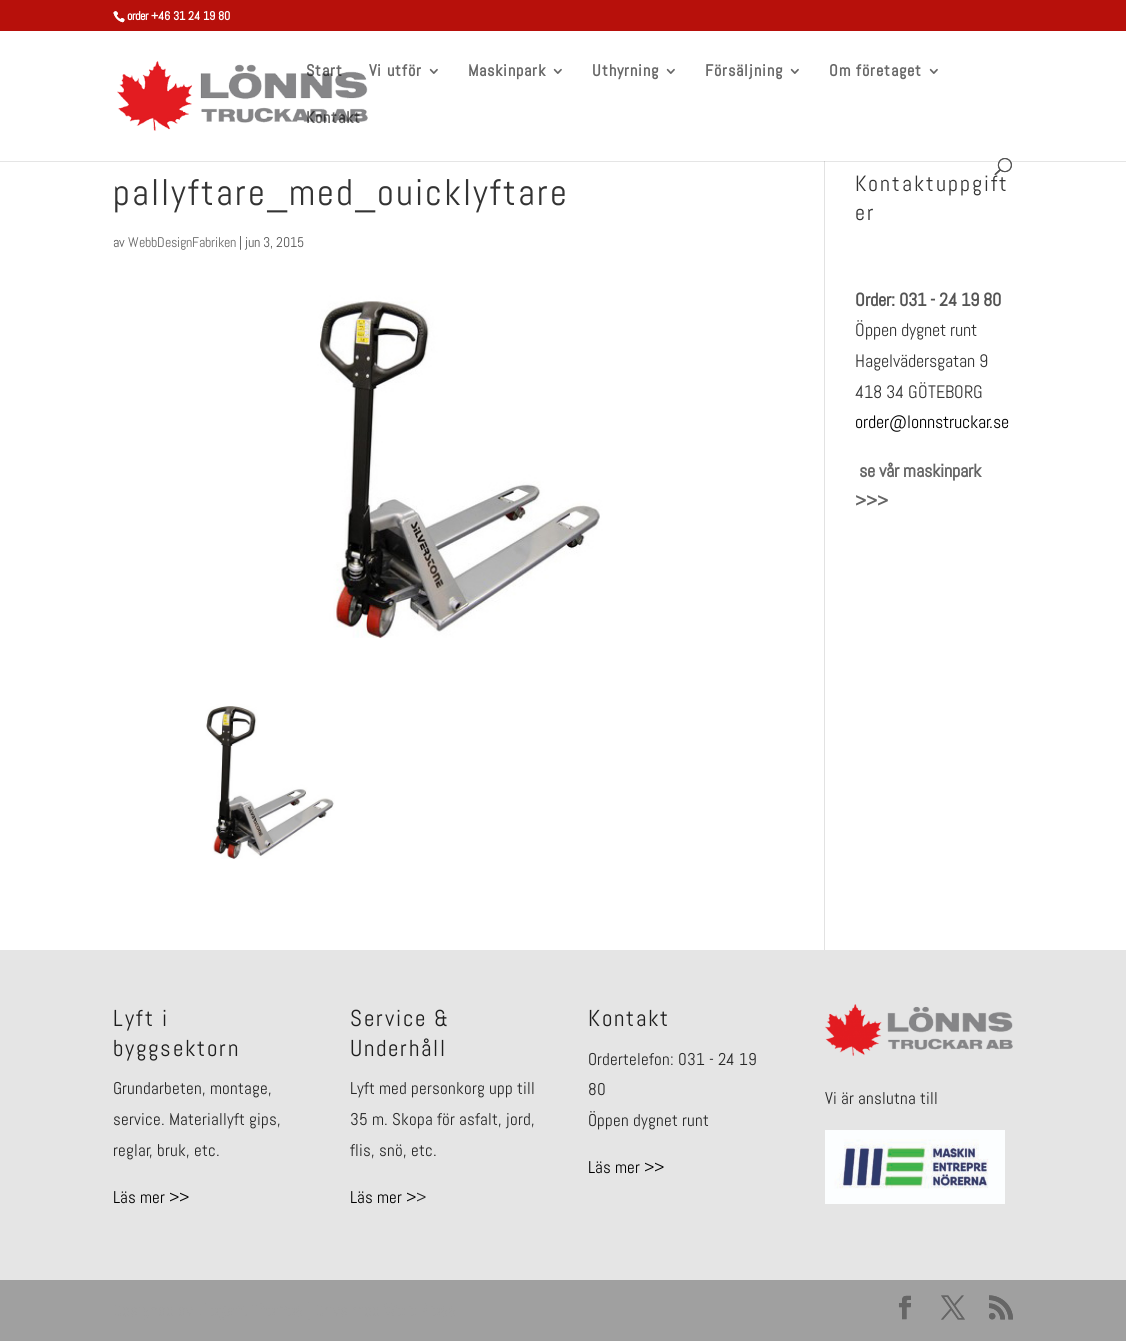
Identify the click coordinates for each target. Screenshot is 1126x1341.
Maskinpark (507, 72)
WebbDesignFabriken (182, 242)
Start (324, 72)
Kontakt (333, 119)
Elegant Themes (250, 1310)
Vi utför (395, 72)
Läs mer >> (151, 1197)
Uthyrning (625, 72)
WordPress (420, 1310)
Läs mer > (383, 1197)
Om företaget (875, 72)
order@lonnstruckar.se (932, 421)
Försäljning (744, 72)
